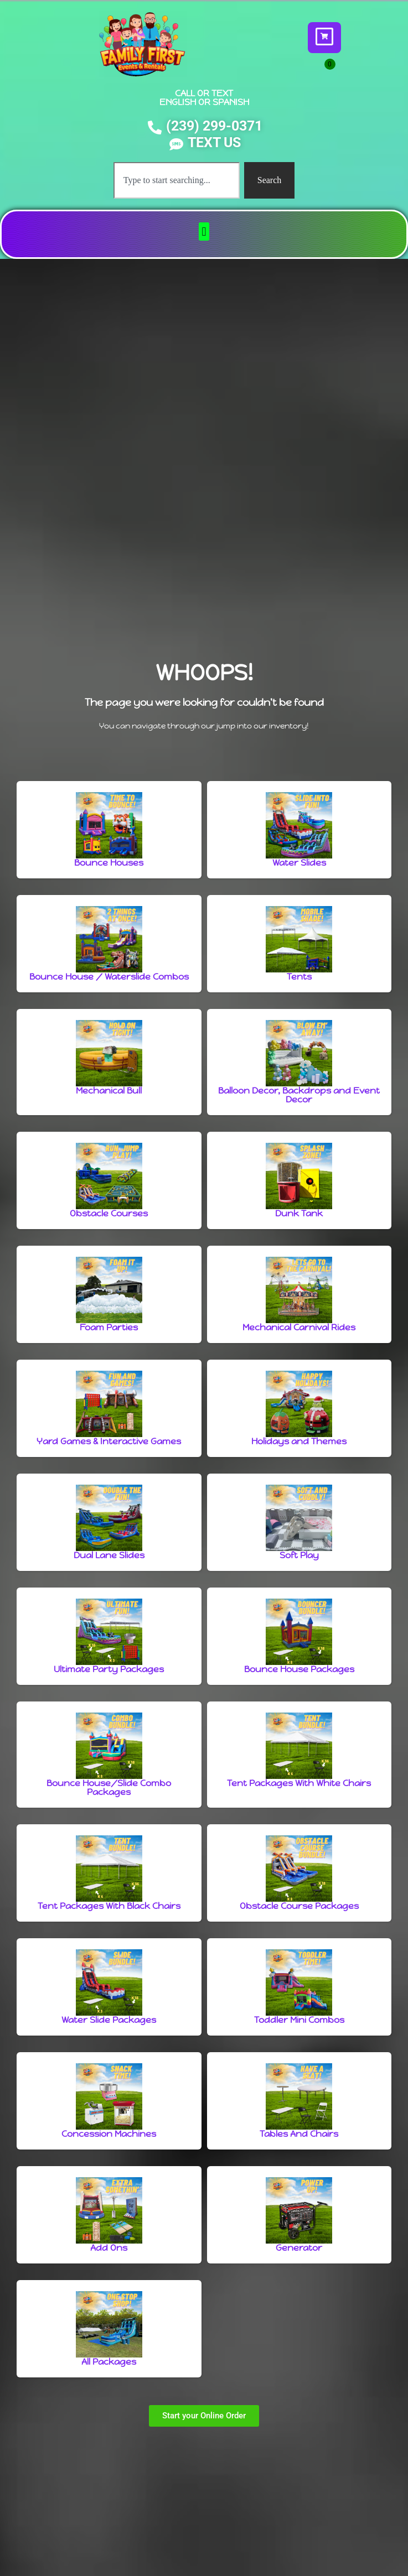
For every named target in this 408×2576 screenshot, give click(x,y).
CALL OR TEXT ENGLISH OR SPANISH (204, 97)
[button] (204, 231)
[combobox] (176, 180)
